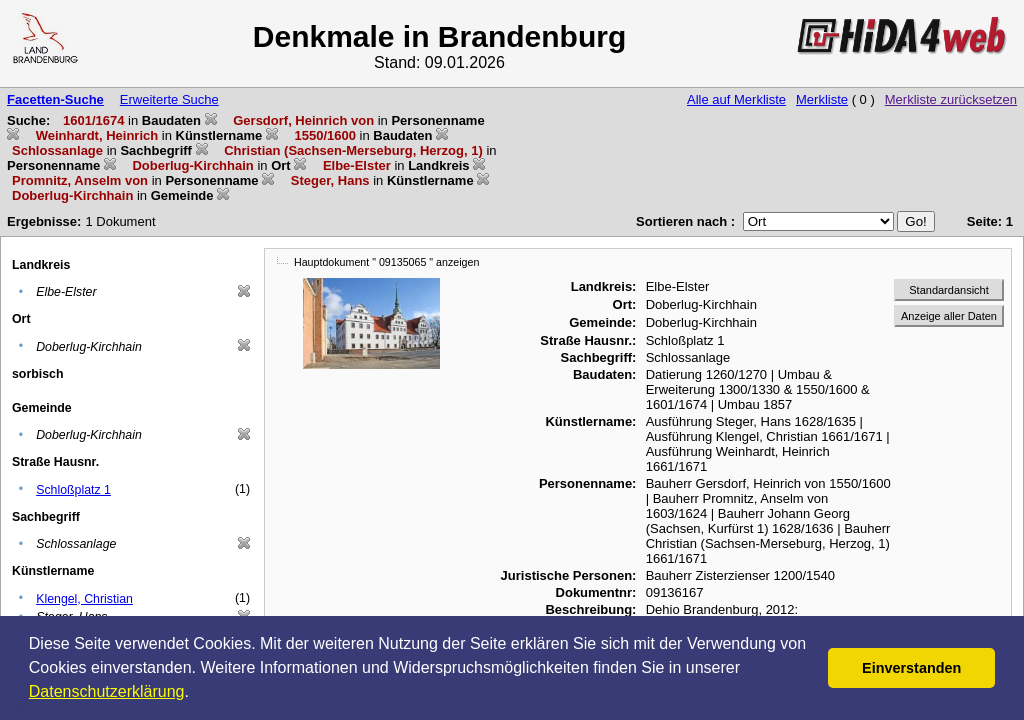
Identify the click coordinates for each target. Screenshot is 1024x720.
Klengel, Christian (84, 599)
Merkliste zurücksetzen (951, 99)
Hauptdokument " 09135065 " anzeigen (386, 262)
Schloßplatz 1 (73, 490)
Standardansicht (949, 290)
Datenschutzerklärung (107, 691)
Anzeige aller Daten (949, 316)
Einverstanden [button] (911, 668)
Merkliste (822, 99)
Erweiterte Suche (169, 99)
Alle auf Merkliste (736, 99)
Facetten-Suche (55, 99)
